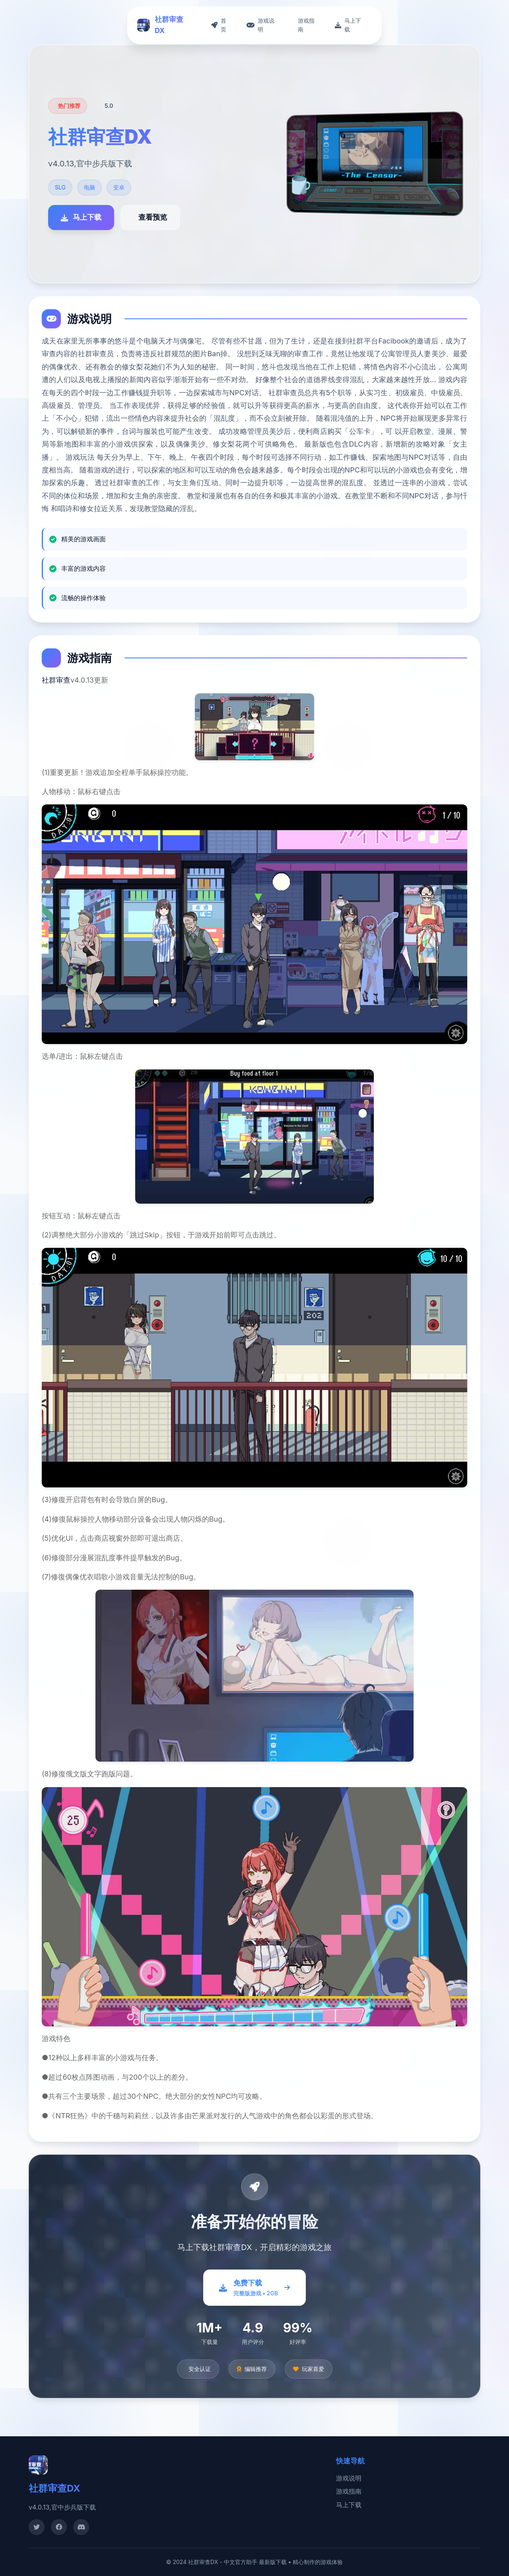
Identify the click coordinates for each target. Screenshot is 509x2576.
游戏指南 (348, 2491)
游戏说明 (348, 2478)
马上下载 (348, 2505)
